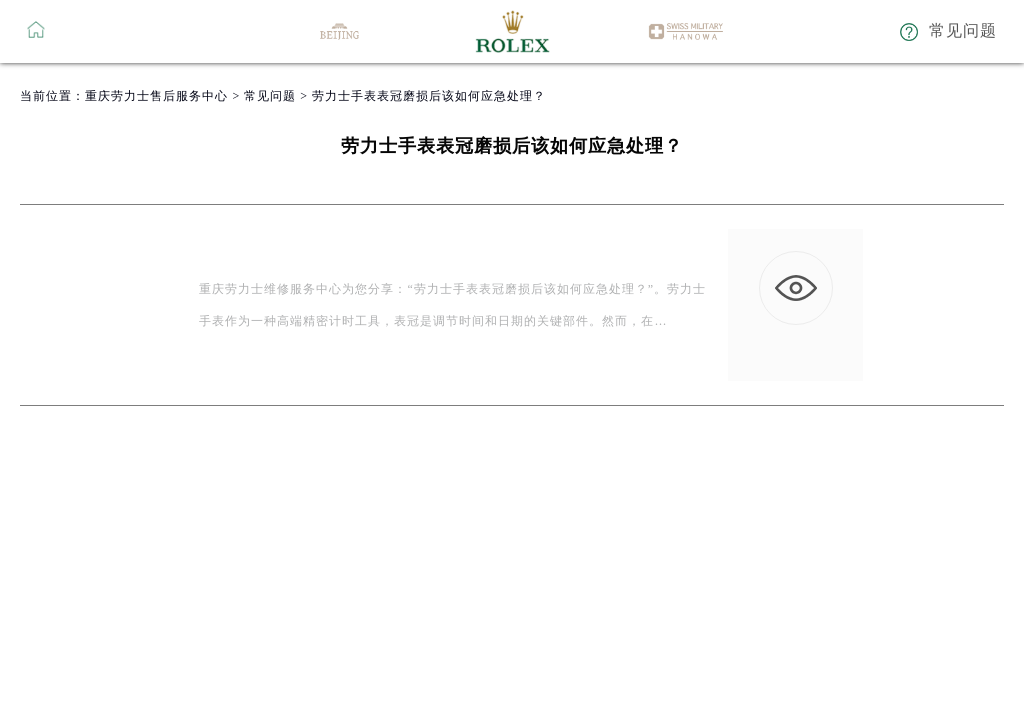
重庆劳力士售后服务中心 (156, 96)
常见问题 (270, 96)
